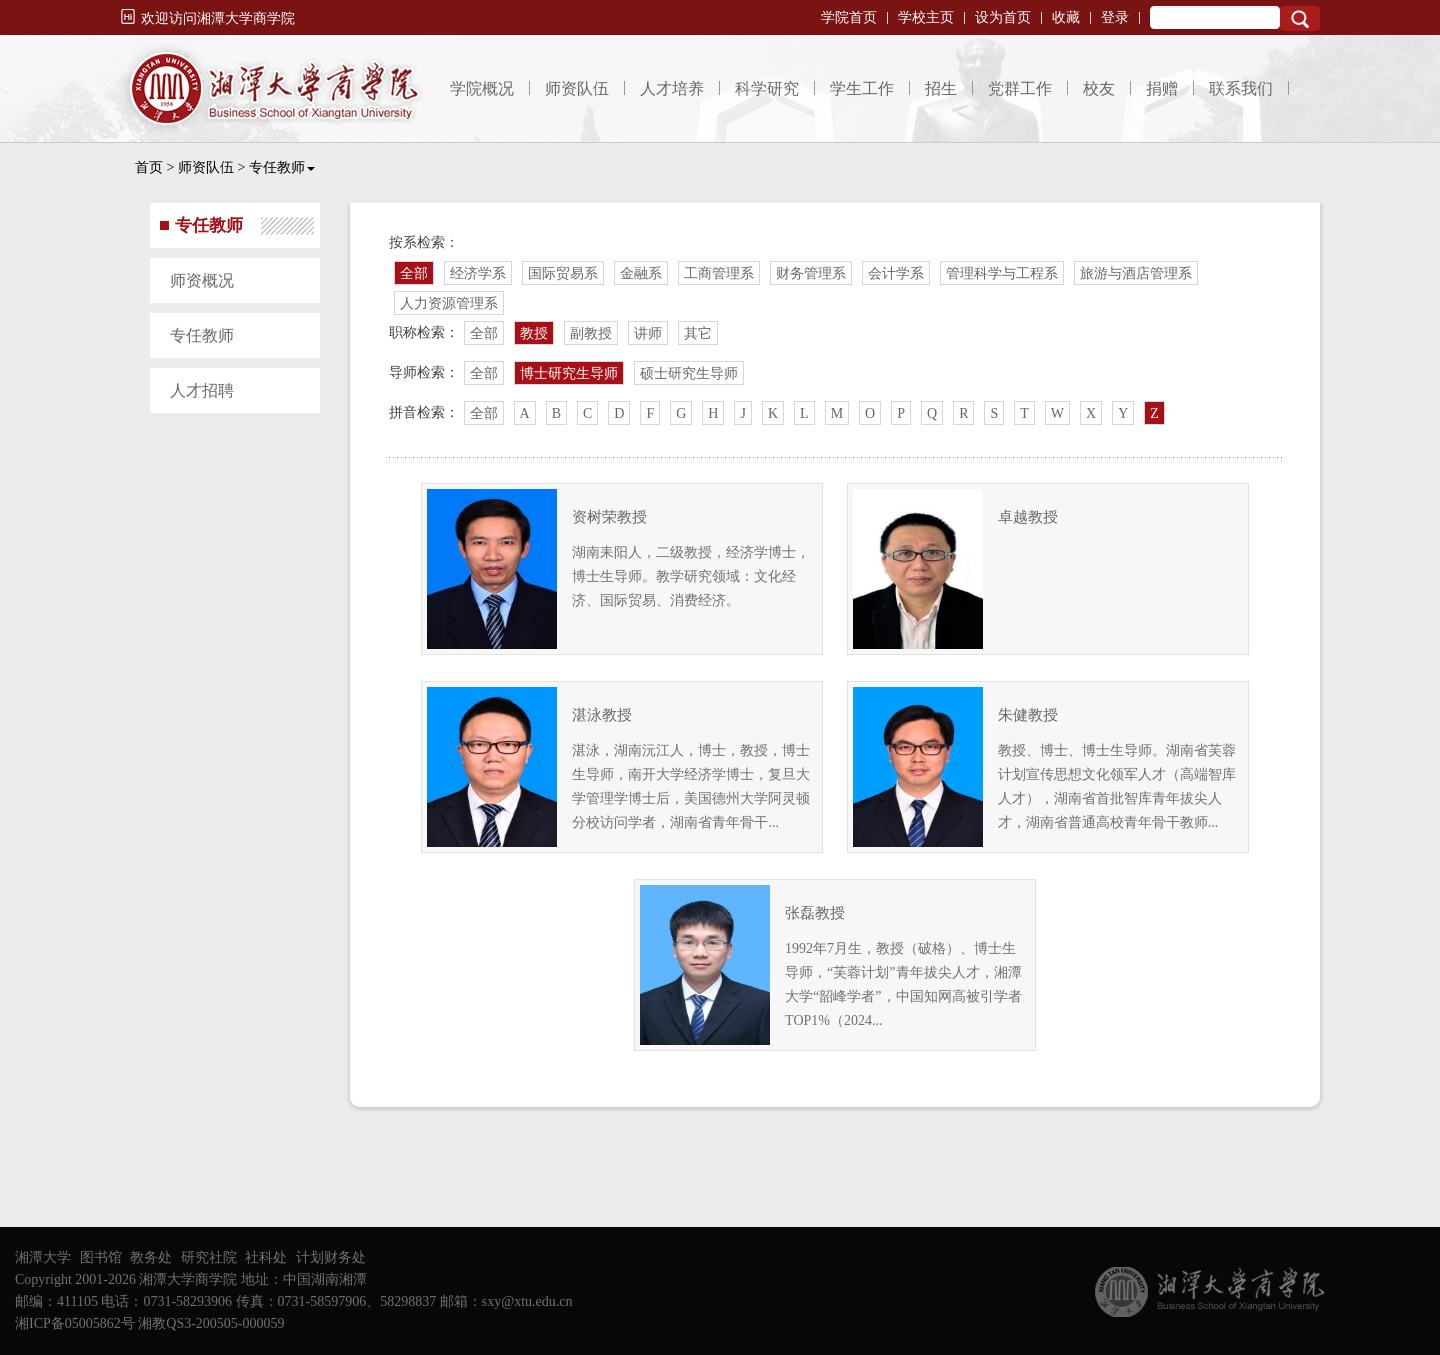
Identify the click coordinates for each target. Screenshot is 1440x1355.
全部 (414, 273)
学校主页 (926, 17)
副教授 (591, 333)
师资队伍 (577, 88)
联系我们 (1241, 88)
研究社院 (209, 1257)
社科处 (266, 1257)
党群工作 (1020, 88)
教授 (534, 333)
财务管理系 (811, 273)
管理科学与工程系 (1002, 273)
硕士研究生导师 (689, 373)
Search (1300, 18)
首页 (149, 167)
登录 (1115, 17)
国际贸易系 (563, 273)
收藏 (1066, 17)
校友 (1099, 88)
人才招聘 (202, 390)
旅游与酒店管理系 (1136, 273)
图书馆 (101, 1257)
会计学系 (896, 273)
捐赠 (1162, 88)
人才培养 (672, 88)
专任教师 (282, 167)
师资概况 (202, 280)
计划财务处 (331, 1257)
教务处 (151, 1257)
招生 (941, 88)
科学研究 (767, 88)
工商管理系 (719, 273)
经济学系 (478, 273)
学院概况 (482, 88)
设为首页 (1003, 17)
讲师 (648, 333)
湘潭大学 (43, 1257)
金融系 (641, 273)
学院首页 (849, 17)
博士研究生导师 (569, 373)
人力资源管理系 (449, 303)
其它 (698, 333)
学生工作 (862, 88)
